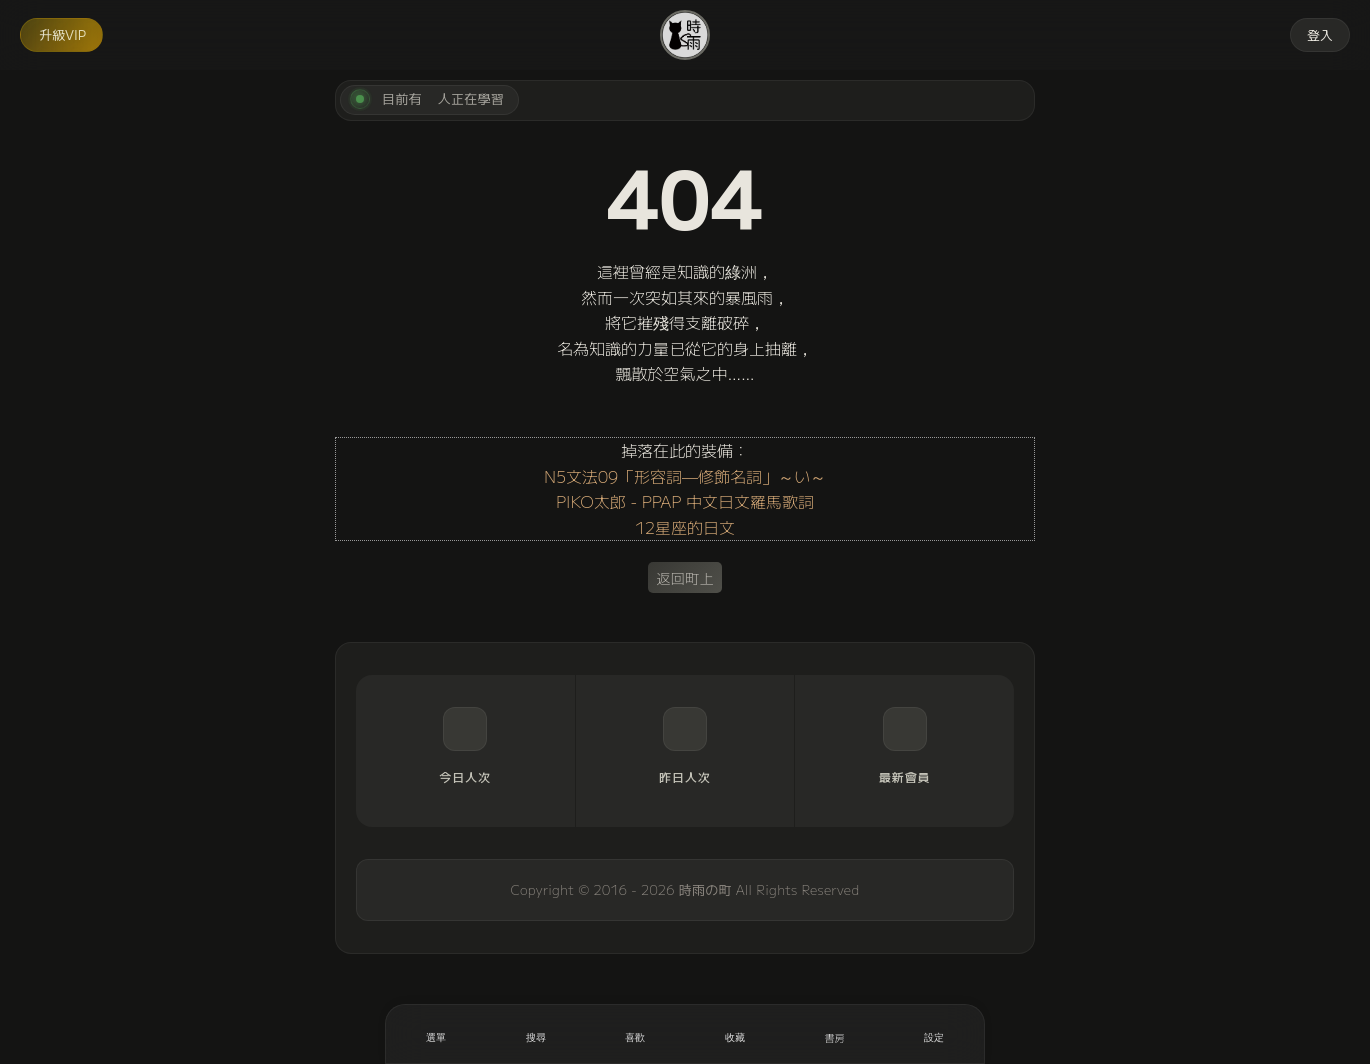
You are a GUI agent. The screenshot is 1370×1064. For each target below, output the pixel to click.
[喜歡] (635, 1034)
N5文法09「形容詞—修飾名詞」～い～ (685, 476)
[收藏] (735, 1034)
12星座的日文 (685, 527)
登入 (1320, 34)
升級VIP (62, 34)
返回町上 (685, 577)
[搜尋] (536, 1034)
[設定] (934, 1034)
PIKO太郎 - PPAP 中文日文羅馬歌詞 (685, 501)
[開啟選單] (436, 1034)
